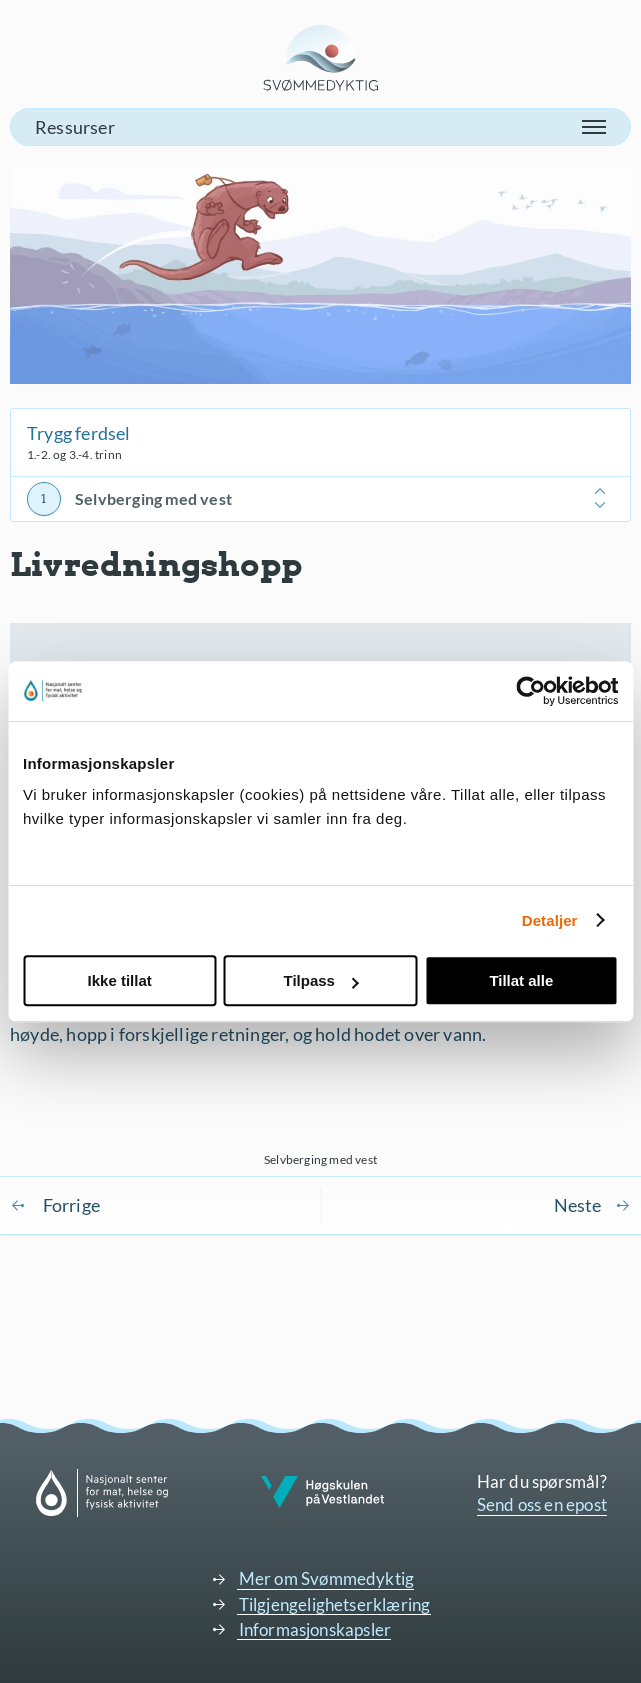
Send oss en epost (542, 1504)
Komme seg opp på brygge (55, 1205)
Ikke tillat (120, 980)
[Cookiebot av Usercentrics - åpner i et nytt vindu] (530, 691)
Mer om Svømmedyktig (327, 1578)
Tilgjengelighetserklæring (335, 1604)
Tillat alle (521, 980)
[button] (320, 127)
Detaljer (550, 920)
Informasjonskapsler (315, 1629)
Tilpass (321, 980)
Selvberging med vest (153, 498)
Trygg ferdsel (79, 433)
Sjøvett (592, 1205)
